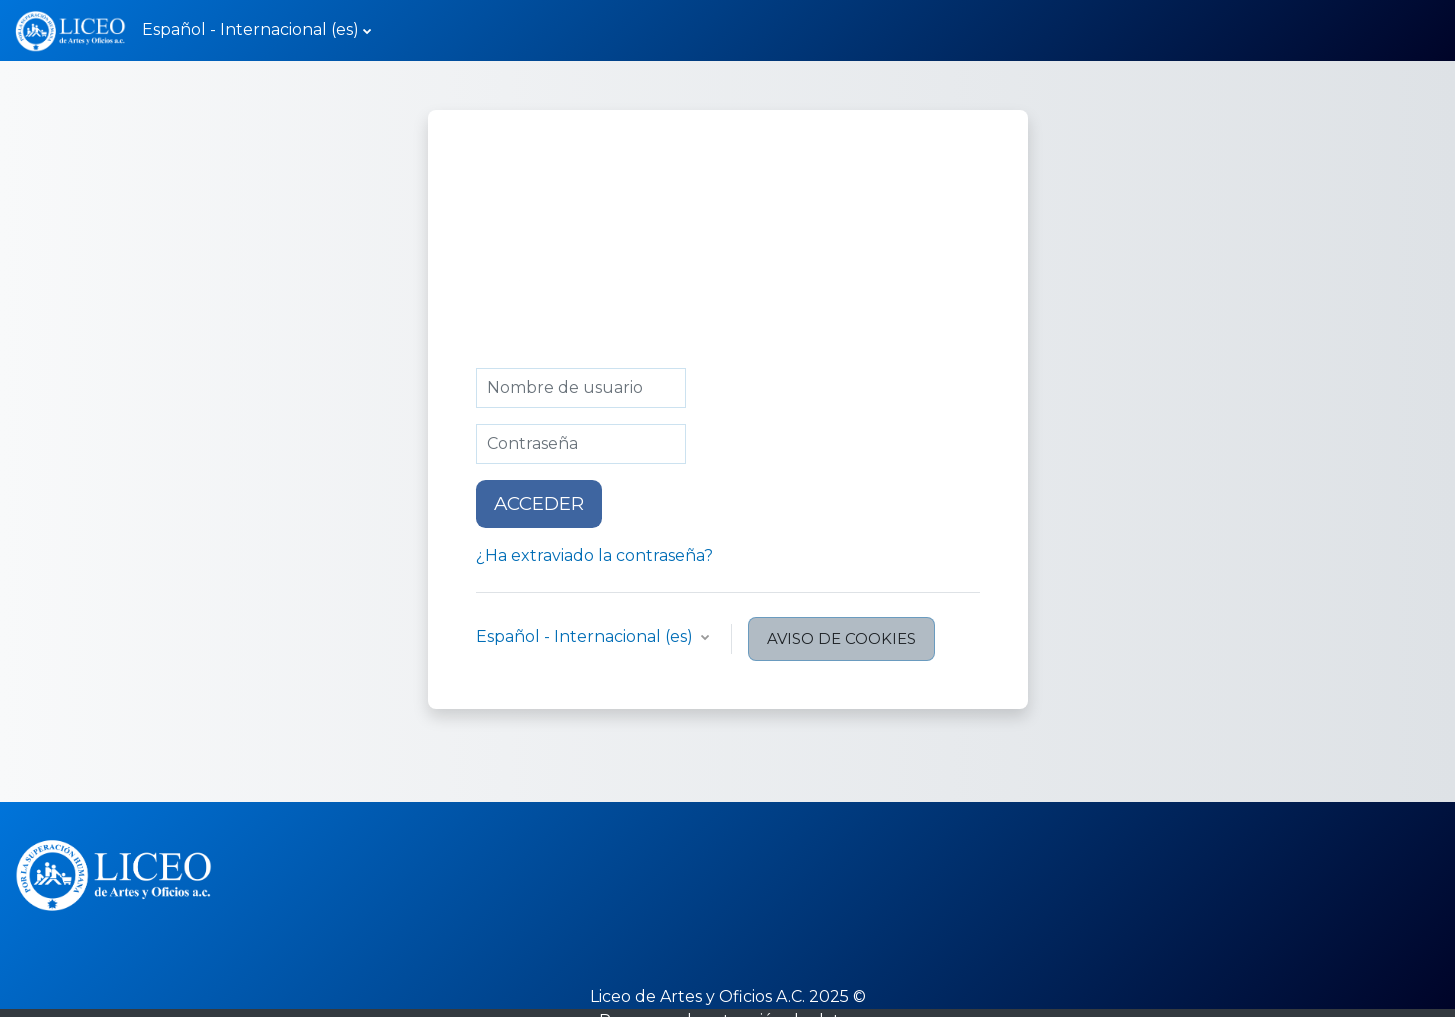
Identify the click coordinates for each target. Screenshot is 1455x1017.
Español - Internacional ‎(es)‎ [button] (586, 636)
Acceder (539, 503)
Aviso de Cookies (841, 638)
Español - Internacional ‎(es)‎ (250, 29)
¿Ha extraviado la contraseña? (594, 555)
